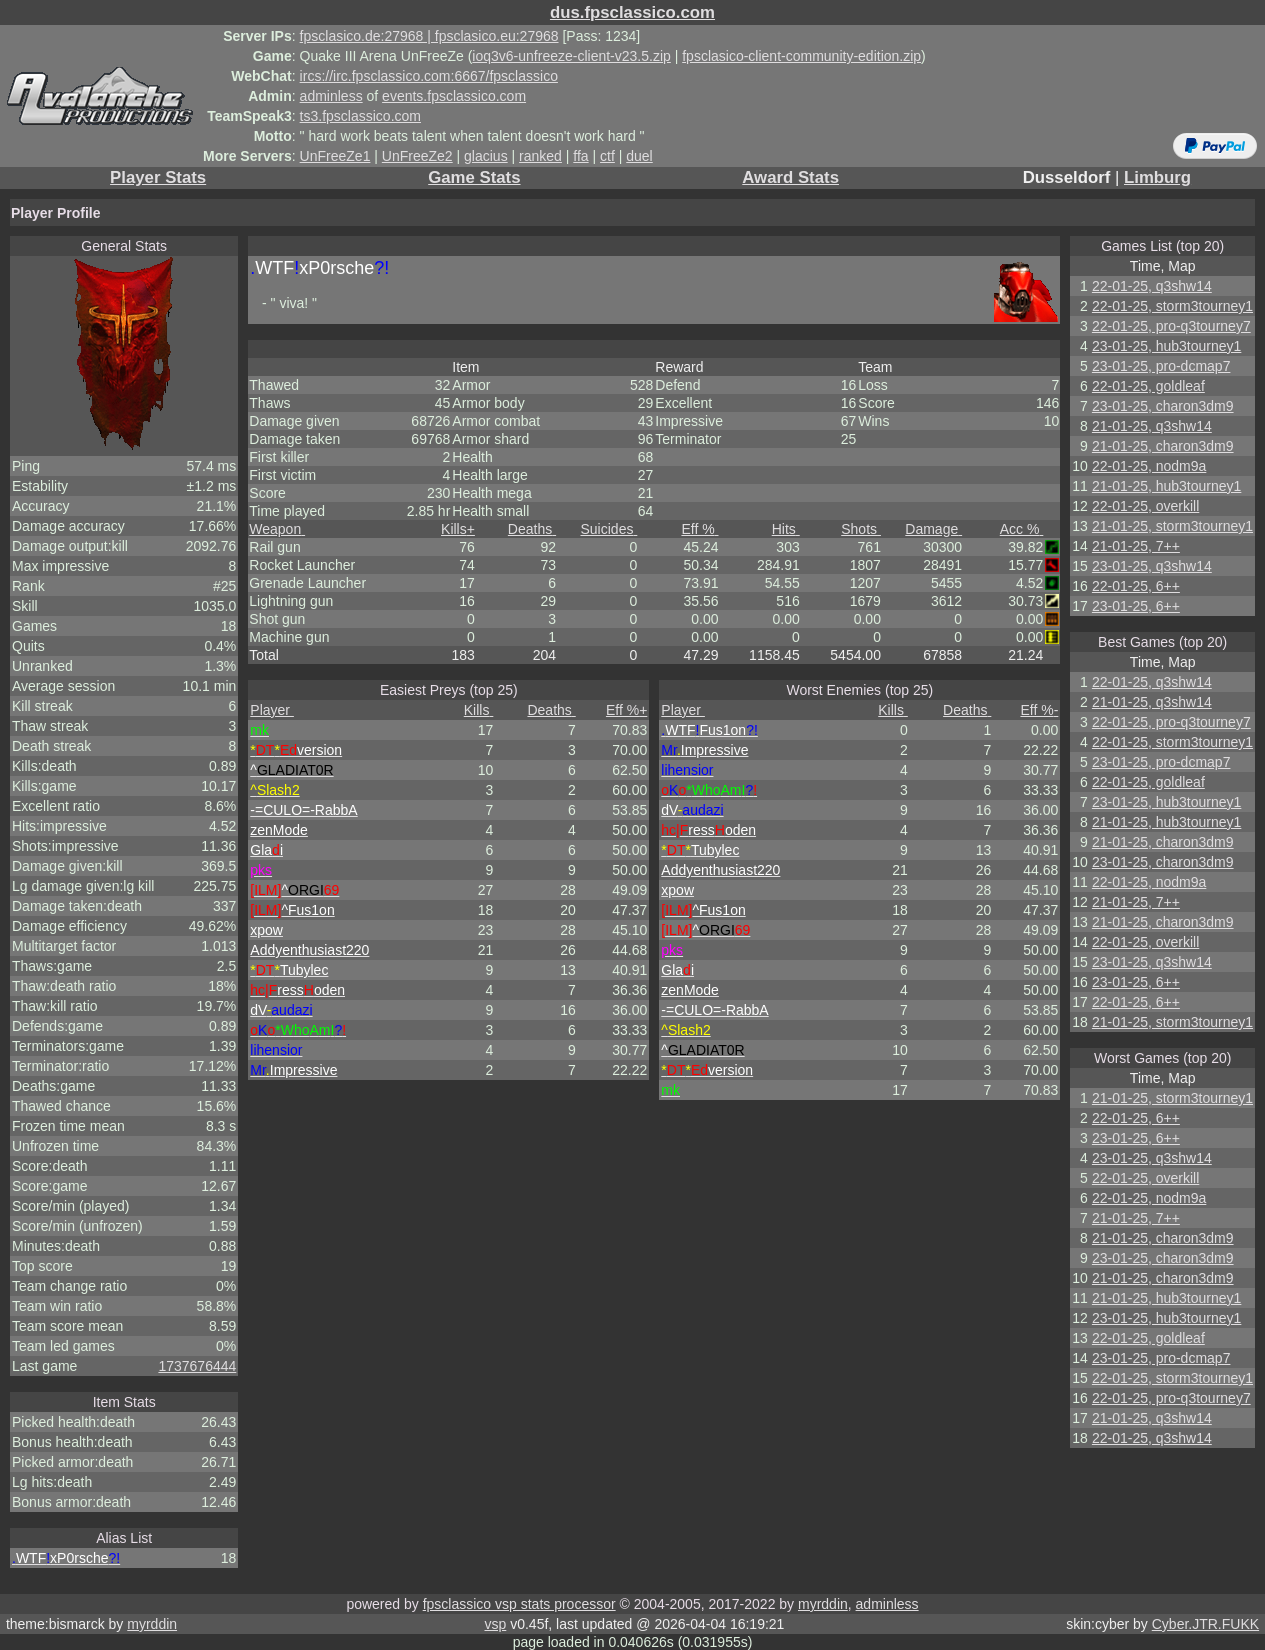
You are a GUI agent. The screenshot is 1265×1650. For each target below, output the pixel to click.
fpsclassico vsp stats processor (519, 1604)
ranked (540, 156)
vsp (496, 1624)
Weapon (277, 529)
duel (639, 156)
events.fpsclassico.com (454, 96)
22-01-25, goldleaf (1148, 386)
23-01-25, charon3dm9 (1163, 406)
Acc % (1022, 529)
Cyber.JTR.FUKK (1205, 1624)
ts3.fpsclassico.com (360, 116)
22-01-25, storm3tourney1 (1172, 306)
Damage (933, 529)
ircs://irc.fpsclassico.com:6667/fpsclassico (429, 76)
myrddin (823, 1604)
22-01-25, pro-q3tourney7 (1171, 326)
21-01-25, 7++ (1136, 546)
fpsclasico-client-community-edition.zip (801, 56)
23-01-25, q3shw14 (1152, 566)
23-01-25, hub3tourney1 (1166, 346)
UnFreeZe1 (335, 156)
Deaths (532, 529)
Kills (458, 529)
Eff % (699, 529)
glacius (486, 156)
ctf (607, 156)
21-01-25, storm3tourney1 (1172, 526)
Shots (861, 529)
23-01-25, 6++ (1136, 606)
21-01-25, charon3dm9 (1163, 446)
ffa (580, 156)
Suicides (609, 529)
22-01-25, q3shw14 (1152, 286)
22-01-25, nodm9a (1149, 466)
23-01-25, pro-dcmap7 (1161, 366)
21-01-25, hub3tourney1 (1166, 486)
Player (272, 710)
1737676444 (197, 1366)
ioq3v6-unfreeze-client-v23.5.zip (571, 56)
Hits (786, 529)
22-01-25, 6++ (1136, 586)
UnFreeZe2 (417, 156)
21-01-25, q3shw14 (1152, 426)
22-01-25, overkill (1145, 506)
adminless (331, 96)
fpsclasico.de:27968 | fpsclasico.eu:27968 (429, 36)
